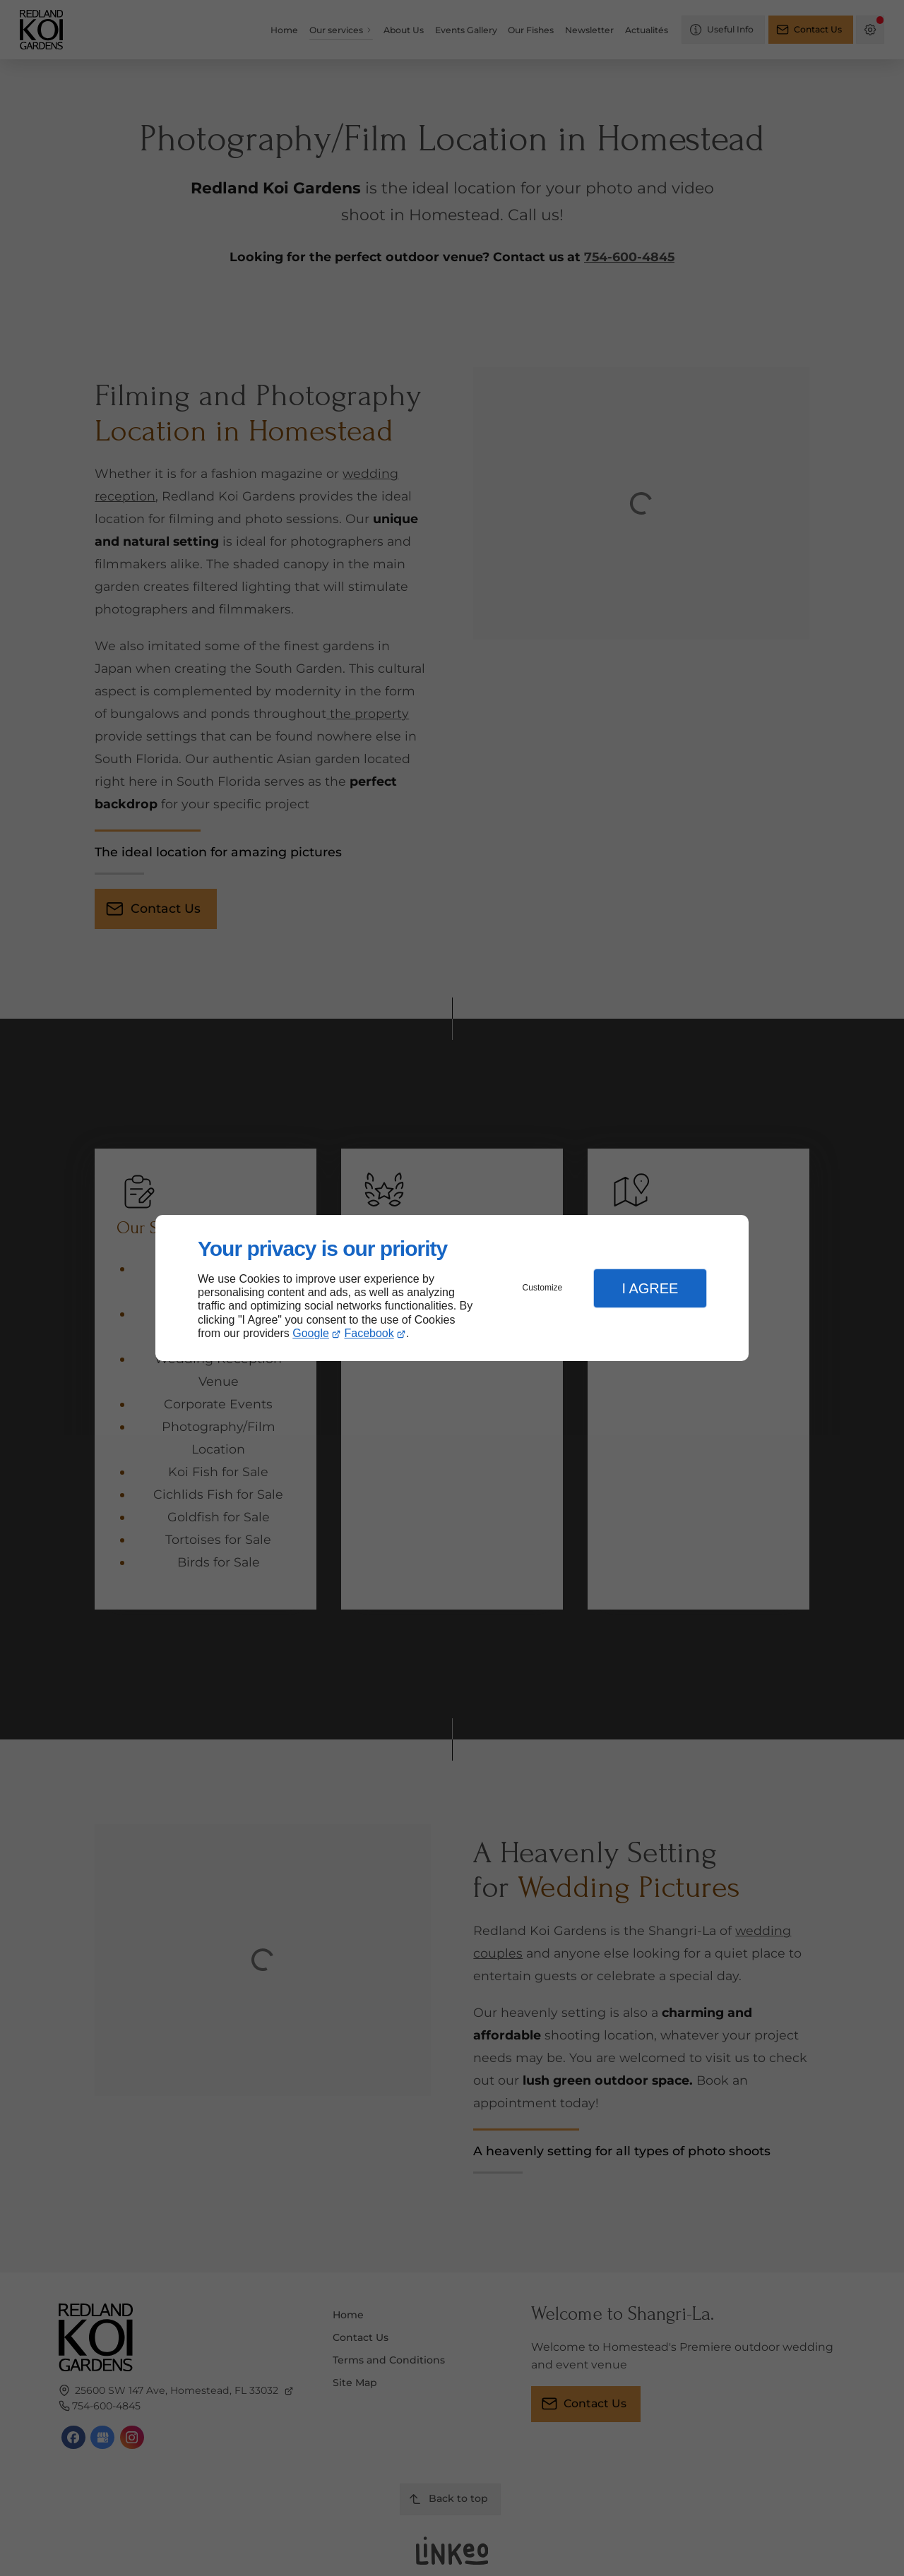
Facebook (369, 1333)
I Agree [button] (650, 1288)
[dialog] (452, 1288)
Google (310, 1333)
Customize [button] (543, 1288)
